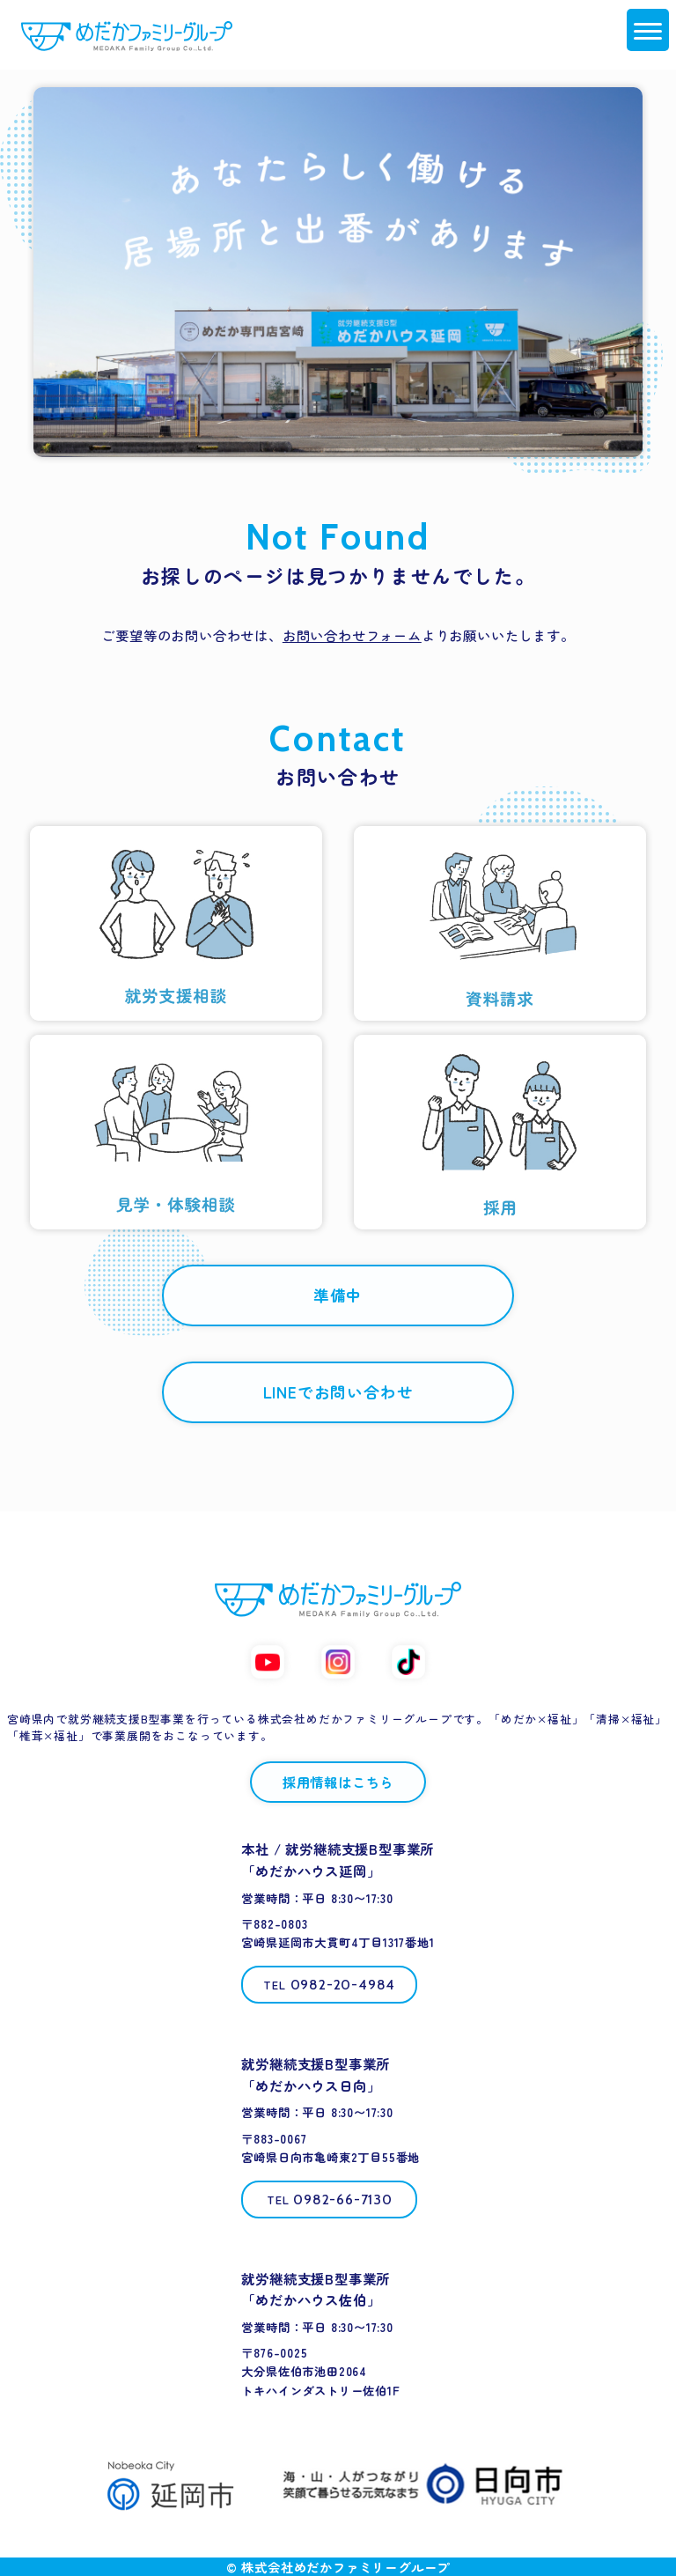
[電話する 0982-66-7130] (329, 2199)
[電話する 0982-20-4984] (329, 1985)
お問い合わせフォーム (352, 635)
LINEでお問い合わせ (338, 1392)
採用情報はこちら (338, 1781)
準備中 (338, 1295)
